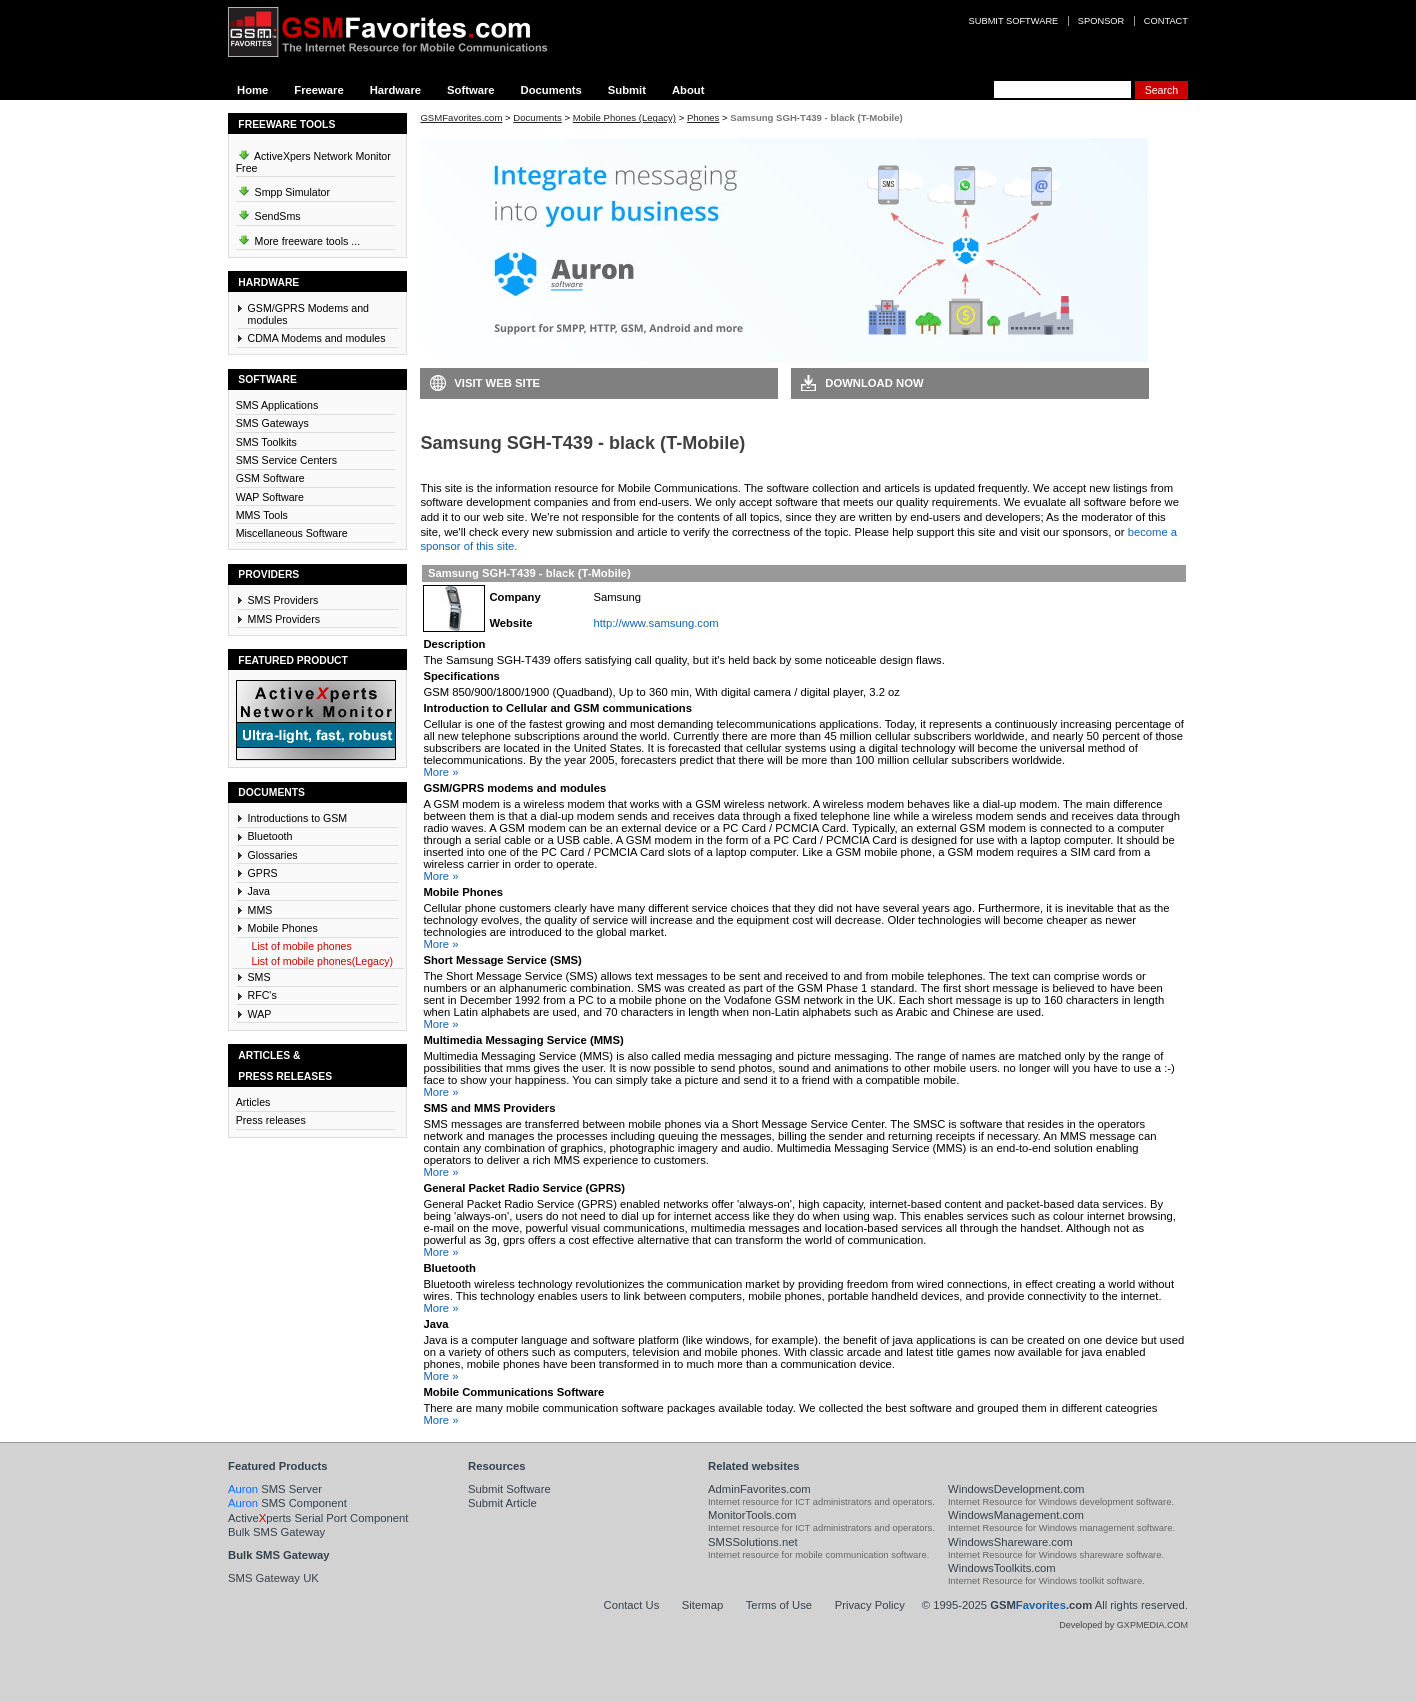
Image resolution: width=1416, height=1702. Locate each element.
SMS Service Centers (286, 460)
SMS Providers (283, 600)
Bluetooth (270, 836)
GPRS (263, 873)
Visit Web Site (497, 383)
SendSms (268, 213)
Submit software (1014, 21)
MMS (260, 910)
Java (259, 891)
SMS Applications (277, 405)
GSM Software (270, 478)
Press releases (271, 1120)
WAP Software (270, 497)
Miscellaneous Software (292, 533)
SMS (259, 977)
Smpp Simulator (283, 189)
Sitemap (702, 1605)
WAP (260, 1014)
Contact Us (632, 1605)
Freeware (318, 90)
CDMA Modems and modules (317, 338)
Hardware (395, 90)
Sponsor (1101, 21)
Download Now (874, 383)
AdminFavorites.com (759, 1489)
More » (440, 772)
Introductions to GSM (298, 818)
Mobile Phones (283, 928)
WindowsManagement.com (1016, 1515)
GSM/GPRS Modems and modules (308, 314)
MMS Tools (262, 515)
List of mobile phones (302, 946)
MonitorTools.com (752, 1515)
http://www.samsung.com (655, 623)
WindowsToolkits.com (1002, 1568)
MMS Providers (284, 619)
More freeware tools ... (298, 238)
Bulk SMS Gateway (276, 1532)
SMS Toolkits (266, 442)
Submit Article (502, 1503)
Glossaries (273, 855)
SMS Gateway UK (273, 1578)
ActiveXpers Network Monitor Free (313, 159)
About (688, 90)
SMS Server (275, 1489)
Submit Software (509, 1489)
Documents (551, 90)
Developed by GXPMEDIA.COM (1123, 1625)
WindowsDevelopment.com (1016, 1489)
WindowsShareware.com (1010, 1542)
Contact (1166, 21)
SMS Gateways (272, 423)
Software (471, 90)
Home (252, 90)
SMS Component (287, 1503)
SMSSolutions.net (753, 1542)
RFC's (262, 995)
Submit (627, 90)
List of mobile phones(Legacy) (323, 961)
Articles (253, 1102)
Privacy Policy (870, 1605)
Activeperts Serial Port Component (318, 1518)
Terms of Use (779, 1605)
